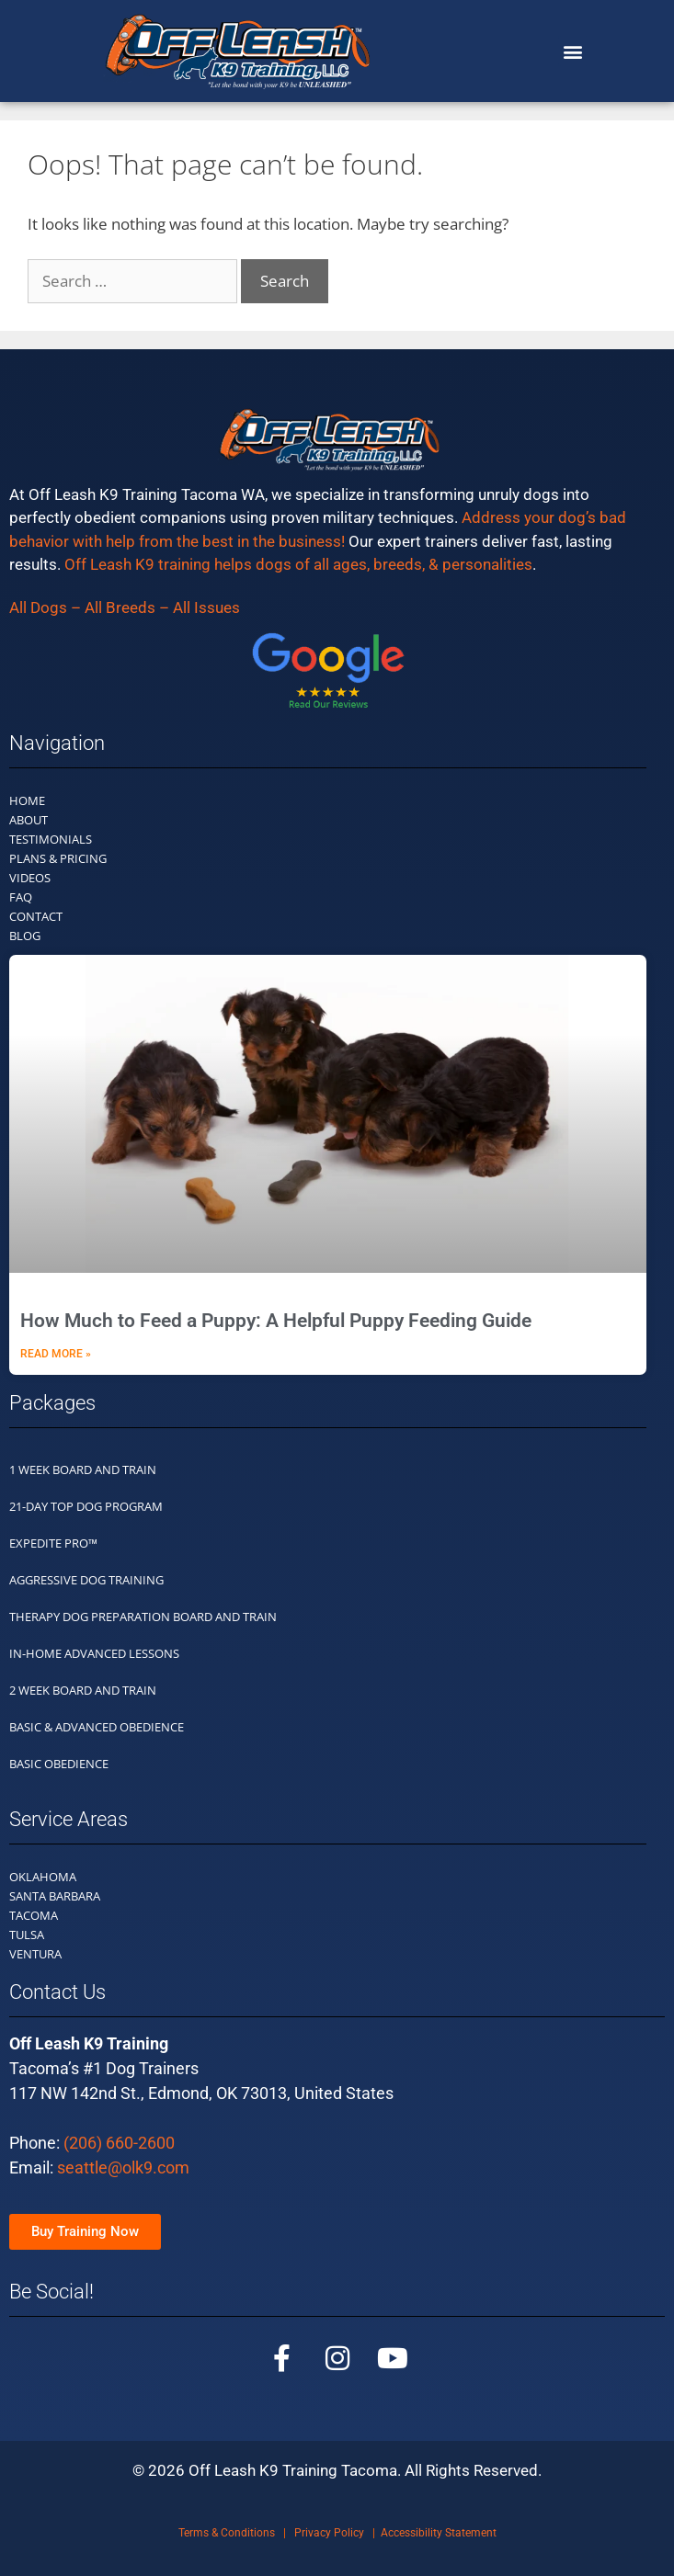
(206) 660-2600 (119, 2142)
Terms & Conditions (226, 2532)
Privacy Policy (329, 2532)
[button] (573, 51)
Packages (52, 1402)
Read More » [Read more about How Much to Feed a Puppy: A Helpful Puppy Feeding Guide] (55, 1353)
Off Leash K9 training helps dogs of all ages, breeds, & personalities (298, 564)
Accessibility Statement (439, 2532)
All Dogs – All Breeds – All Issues (124, 607)
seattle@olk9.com (123, 2167)
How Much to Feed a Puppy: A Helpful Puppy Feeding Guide (275, 1321)
